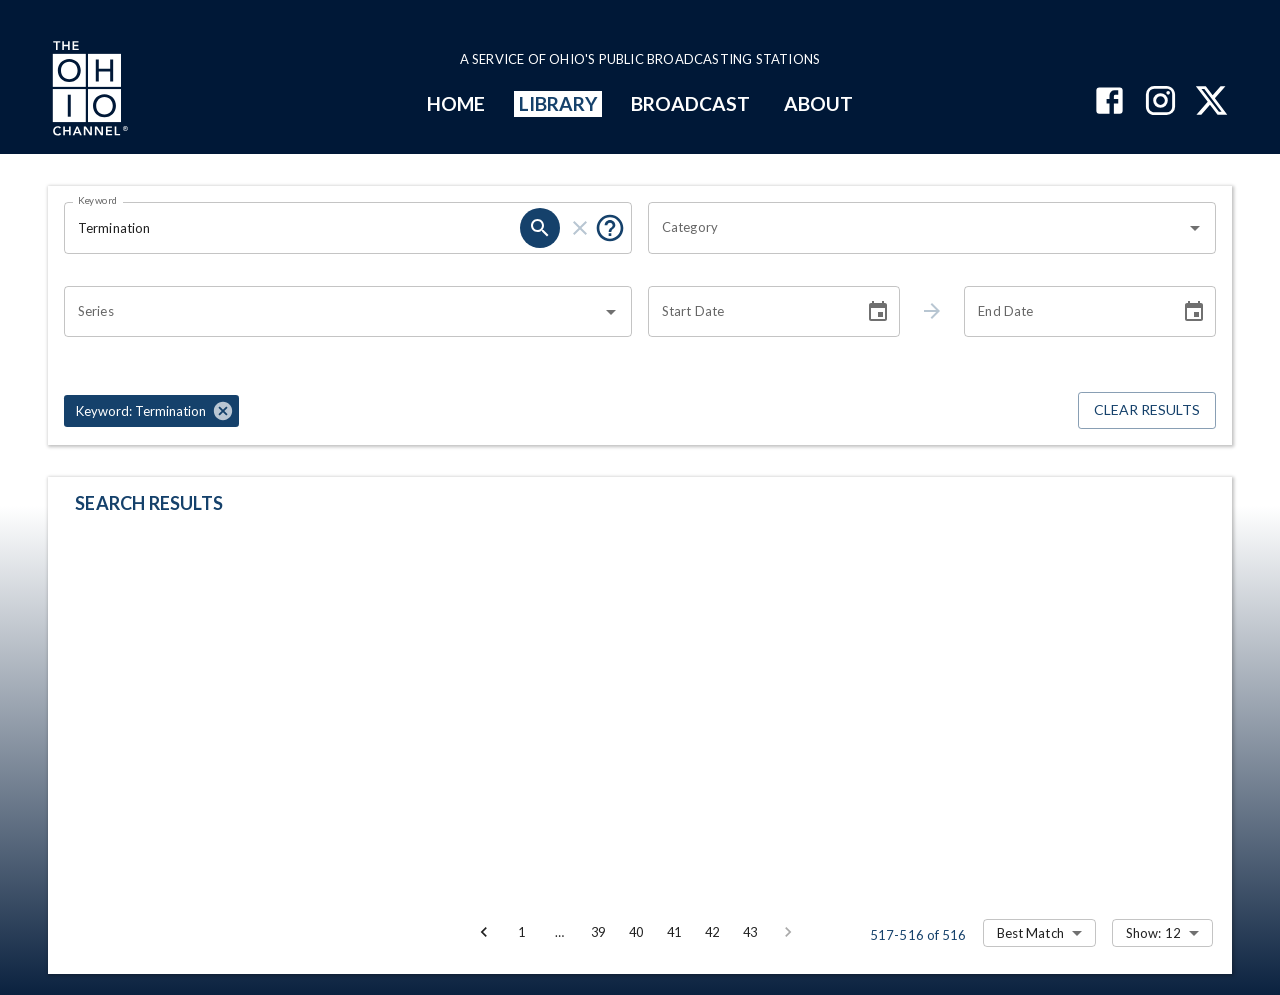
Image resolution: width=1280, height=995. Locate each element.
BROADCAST (691, 103)
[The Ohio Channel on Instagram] (1160, 102)
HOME (456, 103)
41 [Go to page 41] (674, 932)
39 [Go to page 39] (598, 932)
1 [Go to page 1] (522, 932)
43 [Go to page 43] (750, 932)
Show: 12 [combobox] (1153, 933)
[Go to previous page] (484, 932)
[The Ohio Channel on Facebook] (1109, 102)
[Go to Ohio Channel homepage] (88, 91)
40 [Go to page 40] (636, 932)
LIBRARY (558, 103)
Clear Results (1147, 410)
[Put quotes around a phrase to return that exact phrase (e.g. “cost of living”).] (610, 228)
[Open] (1195, 228)
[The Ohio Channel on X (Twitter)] (1211, 102)
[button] (151, 411)
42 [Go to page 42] (712, 932)
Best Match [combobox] (1030, 933)
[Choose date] (878, 312)
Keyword (98, 200)
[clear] (580, 228)
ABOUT (818, 103)
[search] (540, 228)
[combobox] (917, 228)
